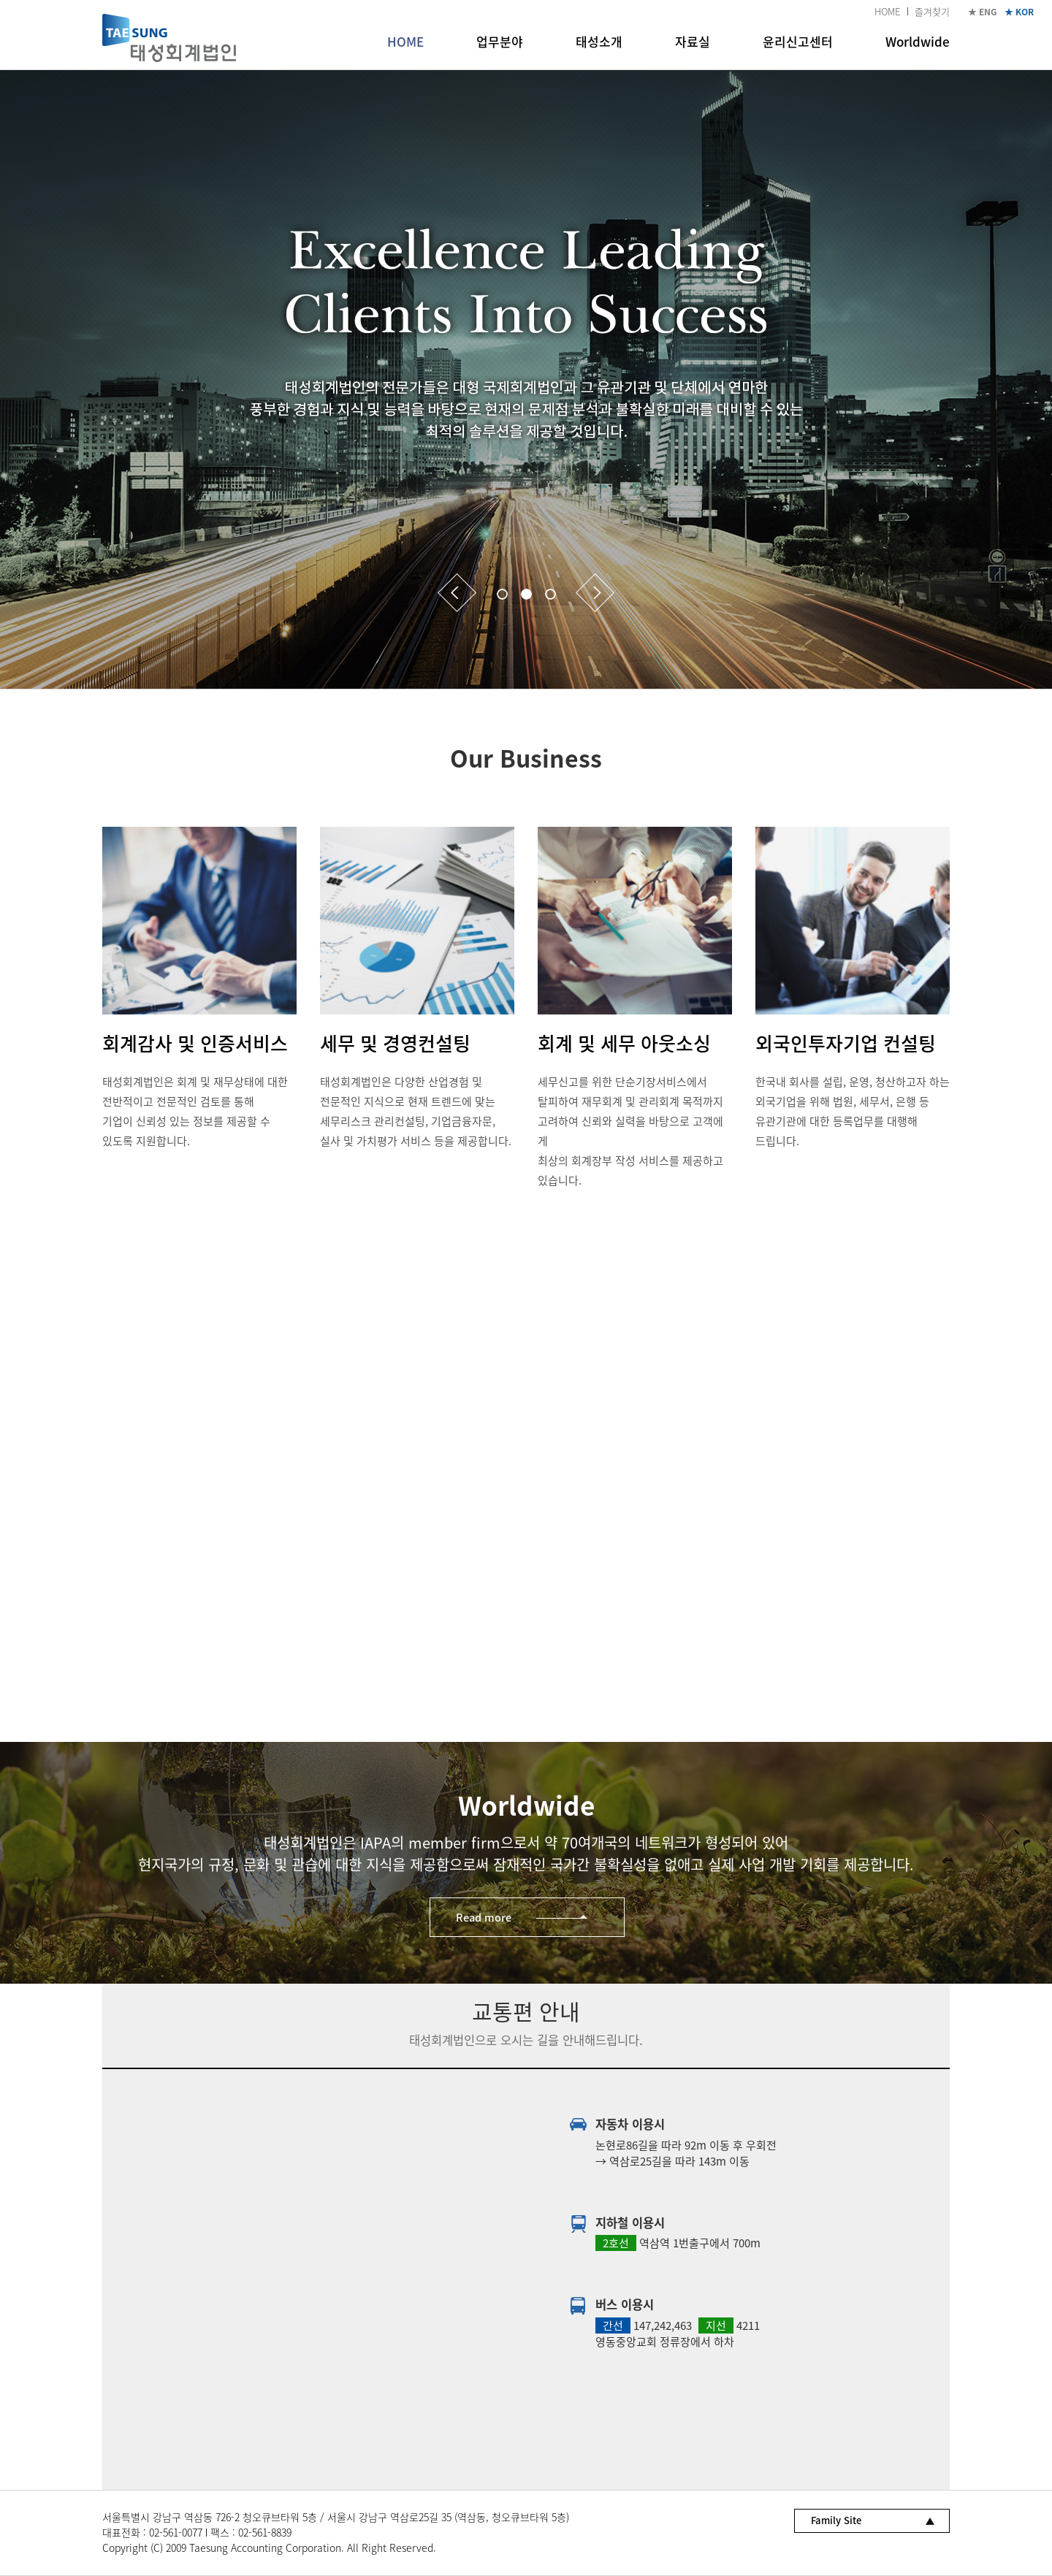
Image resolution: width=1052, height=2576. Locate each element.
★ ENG (982, 11)
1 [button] (502, 594)
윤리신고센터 (798, 41)
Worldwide (917, 41)
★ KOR (1019, 11)
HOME (887, 11)
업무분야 (499, 41)
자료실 (692, 41)
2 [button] (526, 594)
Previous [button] (457, 592)
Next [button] (595, 592)
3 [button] (550, 594)
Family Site (836, 2520)
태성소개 (599, 41)
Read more (483, 1917)
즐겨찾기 (932, 11)
